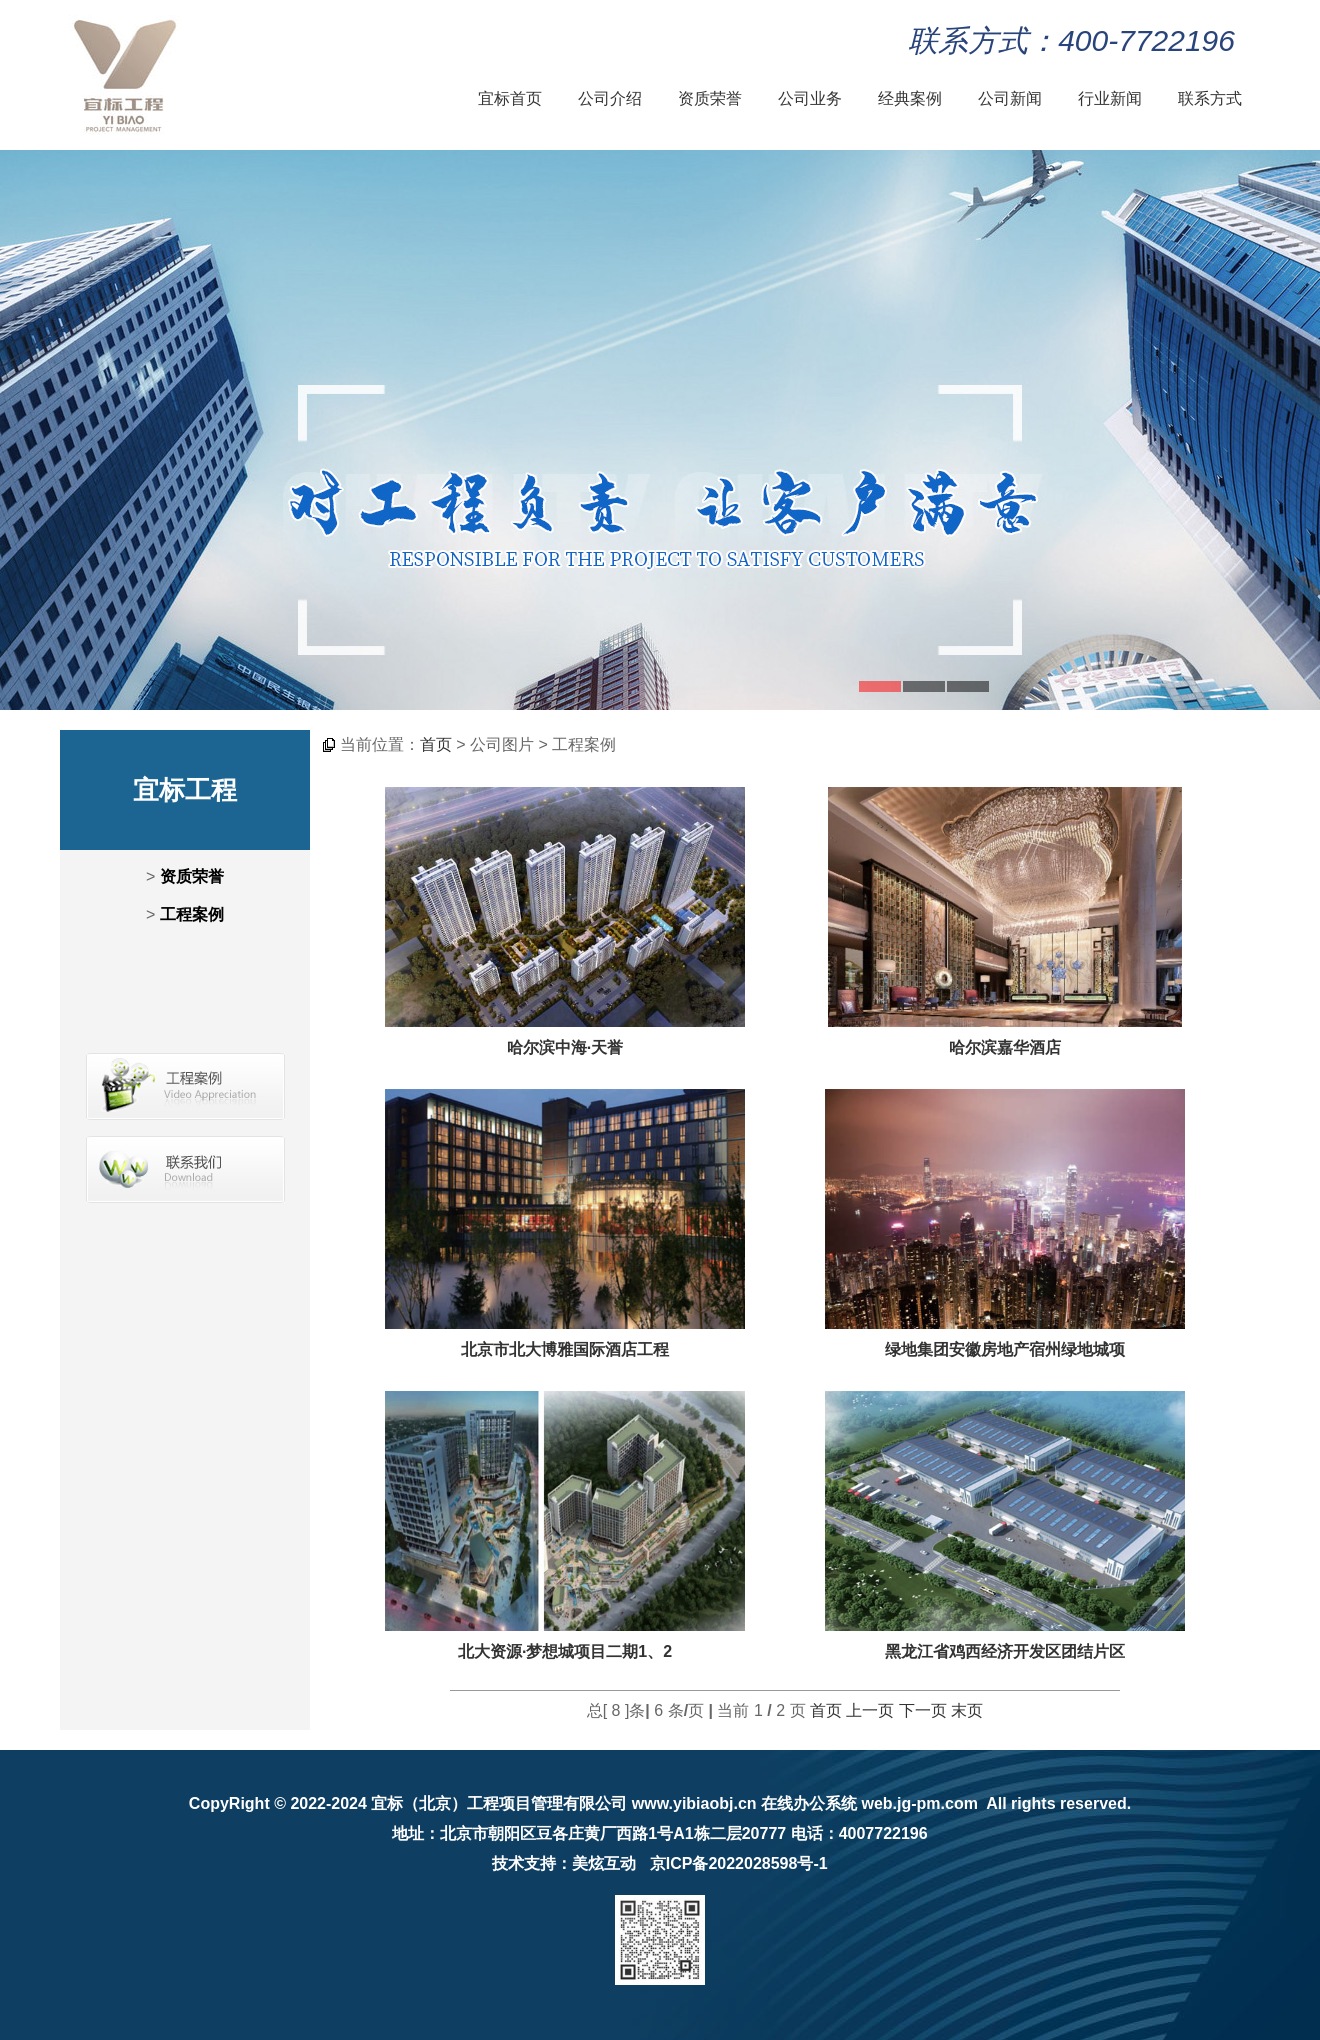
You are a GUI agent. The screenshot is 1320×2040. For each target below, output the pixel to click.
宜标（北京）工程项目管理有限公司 (499, 1803)
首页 (436, 744)
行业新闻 (1110, 98)
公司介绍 (610, 98)
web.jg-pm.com (919, 1803)
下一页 (923, 1710)
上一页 (870, 1710)
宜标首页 (510, 98)
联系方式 (1210, 98)
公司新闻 (1010, 98)
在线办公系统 (809, 1803)
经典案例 (910, 98)
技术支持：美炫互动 (564, 1863)
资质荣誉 (710, 98)
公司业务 (810, 98)
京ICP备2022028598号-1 (739, 1863)
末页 (967, 1710)
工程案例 (192, 914)
